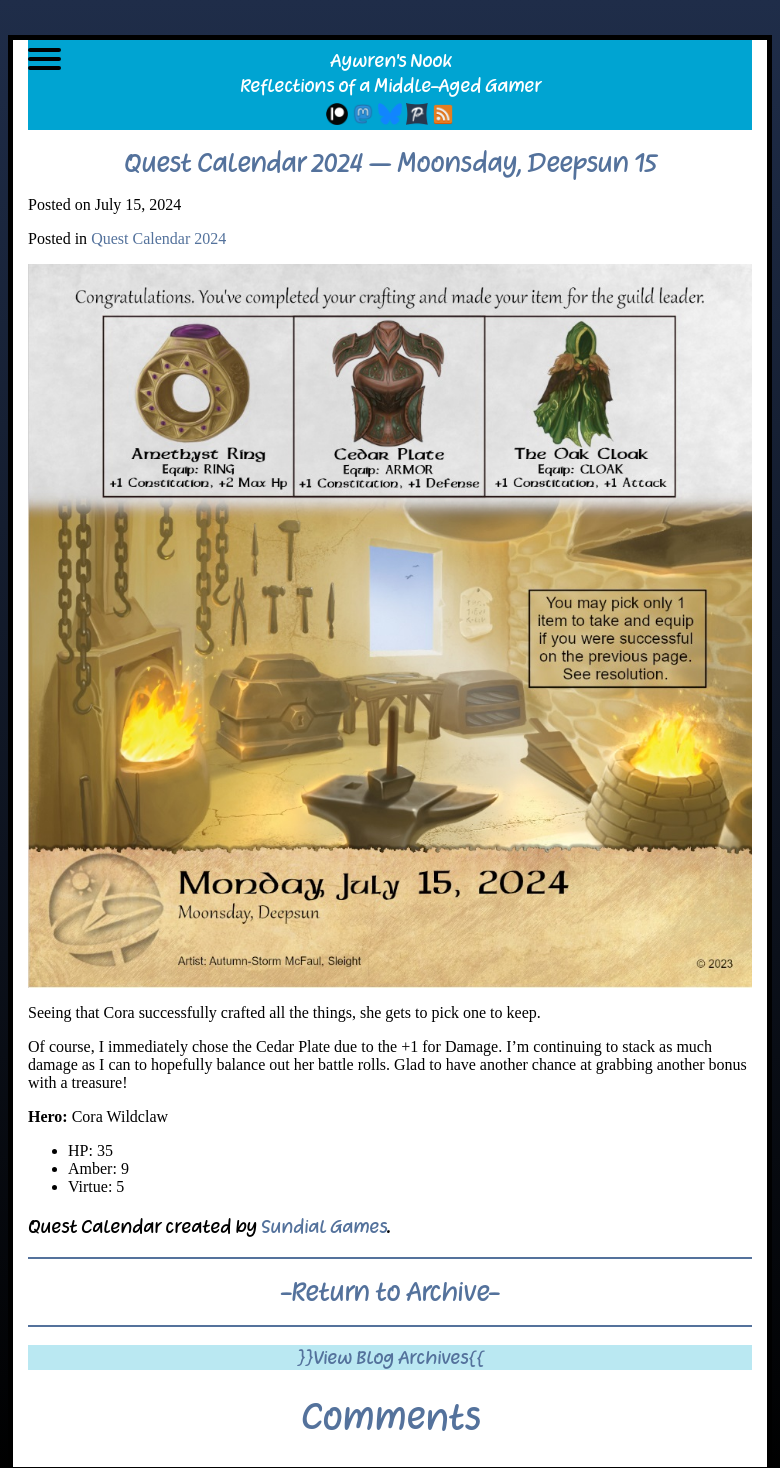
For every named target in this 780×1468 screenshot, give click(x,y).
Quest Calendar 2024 (158, 238)
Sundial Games (324, 1226)
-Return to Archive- (390, 1292)
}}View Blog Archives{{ (390, 1357)
